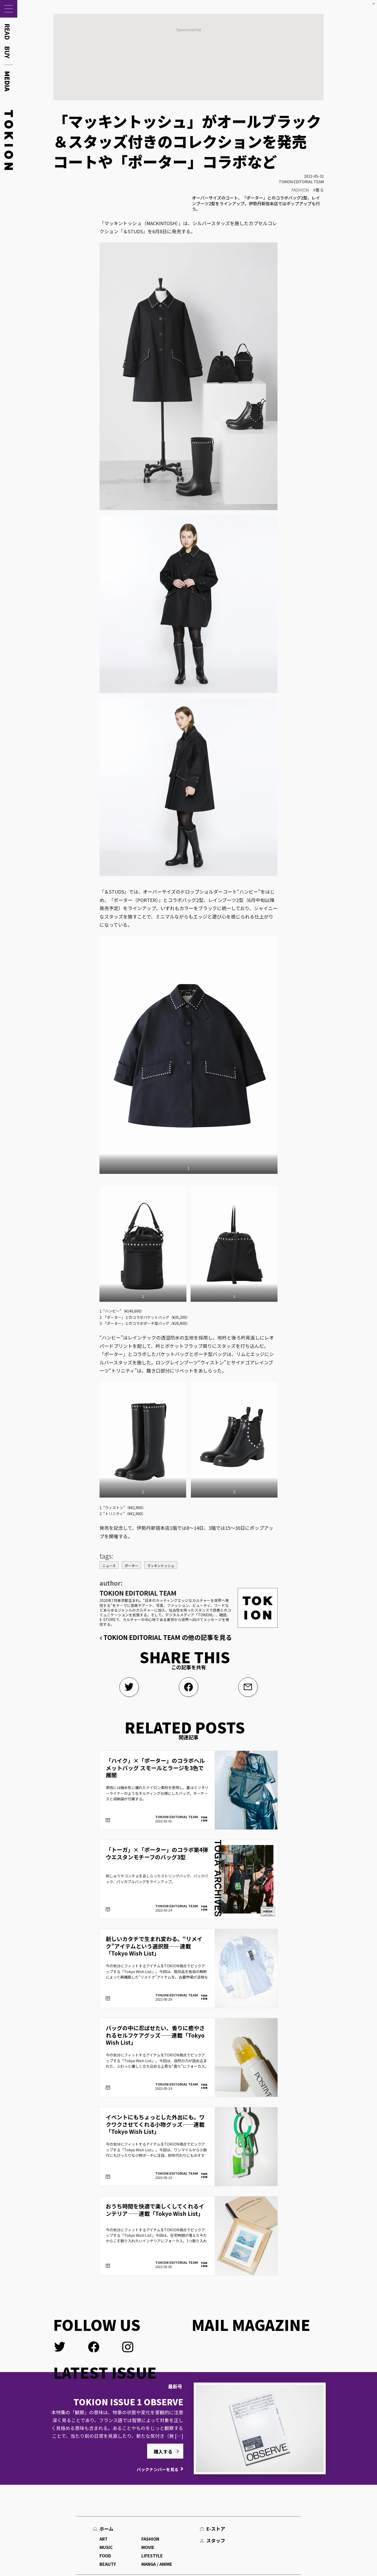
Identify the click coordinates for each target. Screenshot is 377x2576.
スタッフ (215, 2540)
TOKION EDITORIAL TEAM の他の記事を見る (167, 1637)
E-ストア (215, 2528)
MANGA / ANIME (156, 2564)
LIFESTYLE (152, 2555)
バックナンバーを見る (158, 2469)
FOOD (105, 2555)
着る (319, 190)
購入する (163, 2451)
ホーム (106, 2528)
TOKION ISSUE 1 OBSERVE (128, 2402)
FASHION (300, 190)
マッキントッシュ (160, 1565)
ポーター (131, 1565)
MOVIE (147, 2547)
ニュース (109, 1565)
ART (103, 2539)
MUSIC (106, 2547)
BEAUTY (107, 2564)
